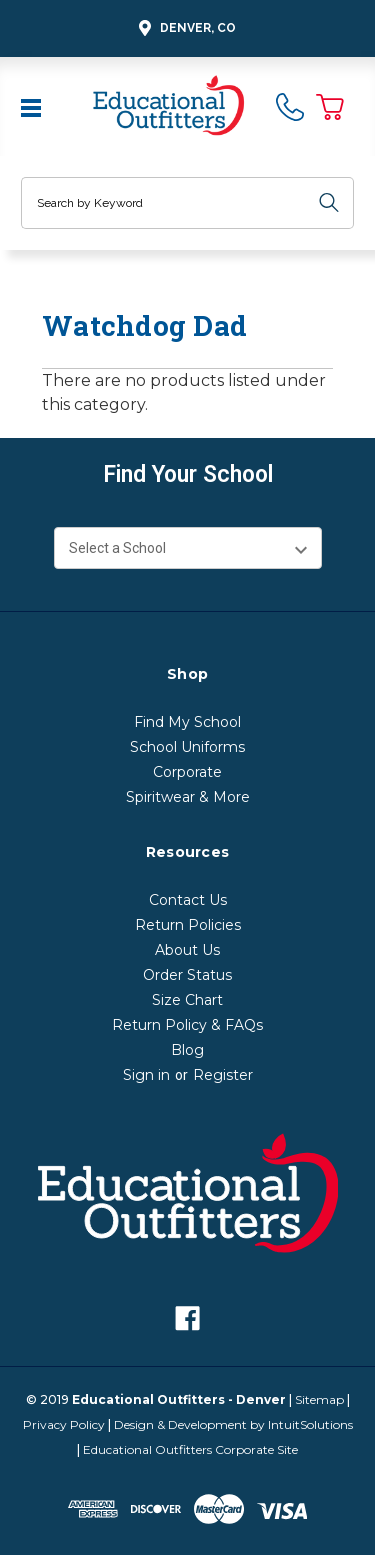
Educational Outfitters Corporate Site (190, 1449)
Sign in (146, 1075)
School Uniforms (187, 747)
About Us (187, 950)
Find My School (187, 722)
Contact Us (188, 900)
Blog (187, 1050)
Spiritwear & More (188, 797)
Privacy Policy (64, 1424)
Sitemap (319, 1399)
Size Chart (187, 1000)
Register (223, 1075)
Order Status (187, 975)
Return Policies (188, 925)
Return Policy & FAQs (187, 1025)
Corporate (187, 772)
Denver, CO (184, 28)
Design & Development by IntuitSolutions (233, 1424)
